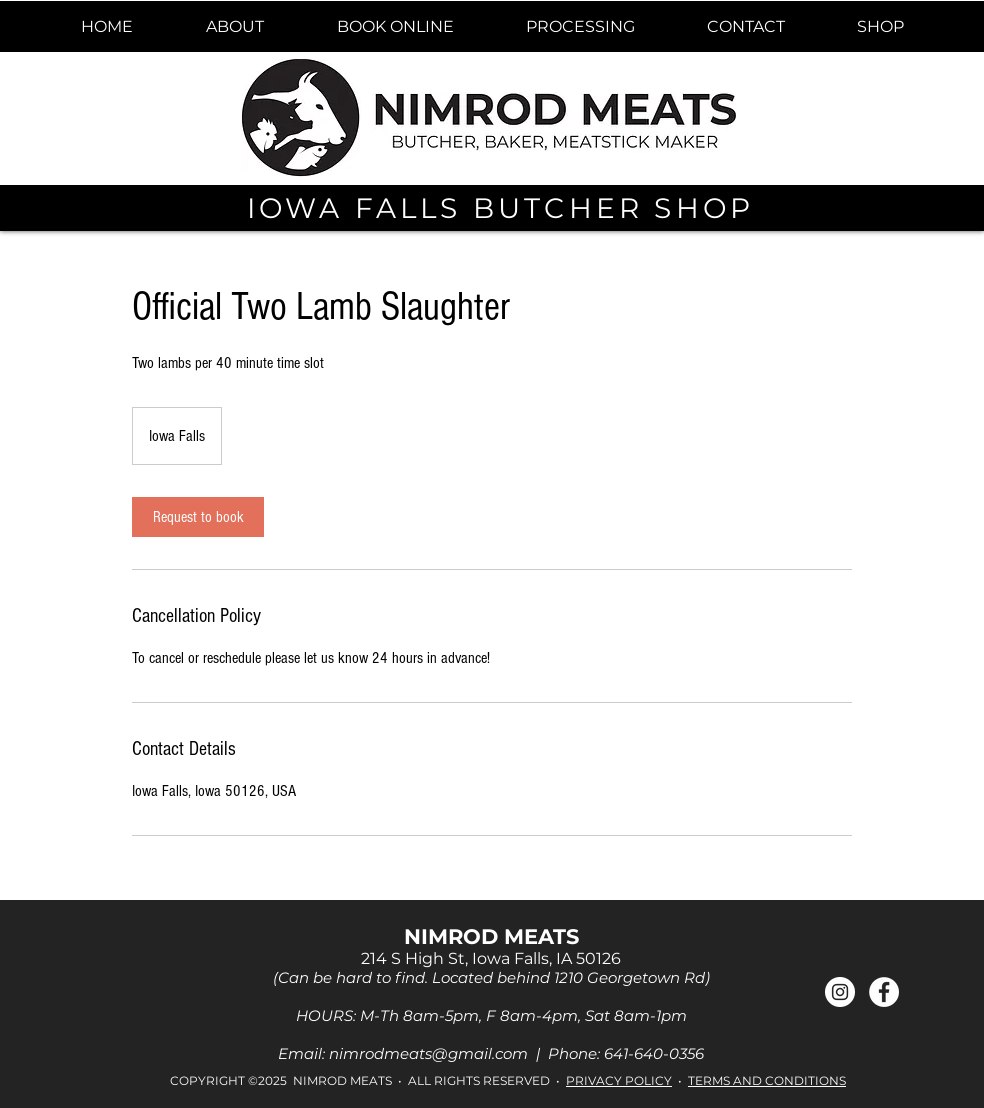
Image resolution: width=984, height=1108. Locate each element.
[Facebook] (884, 992)
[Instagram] (840, 992)
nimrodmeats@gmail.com (428, 1053)
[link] (198, 517)
